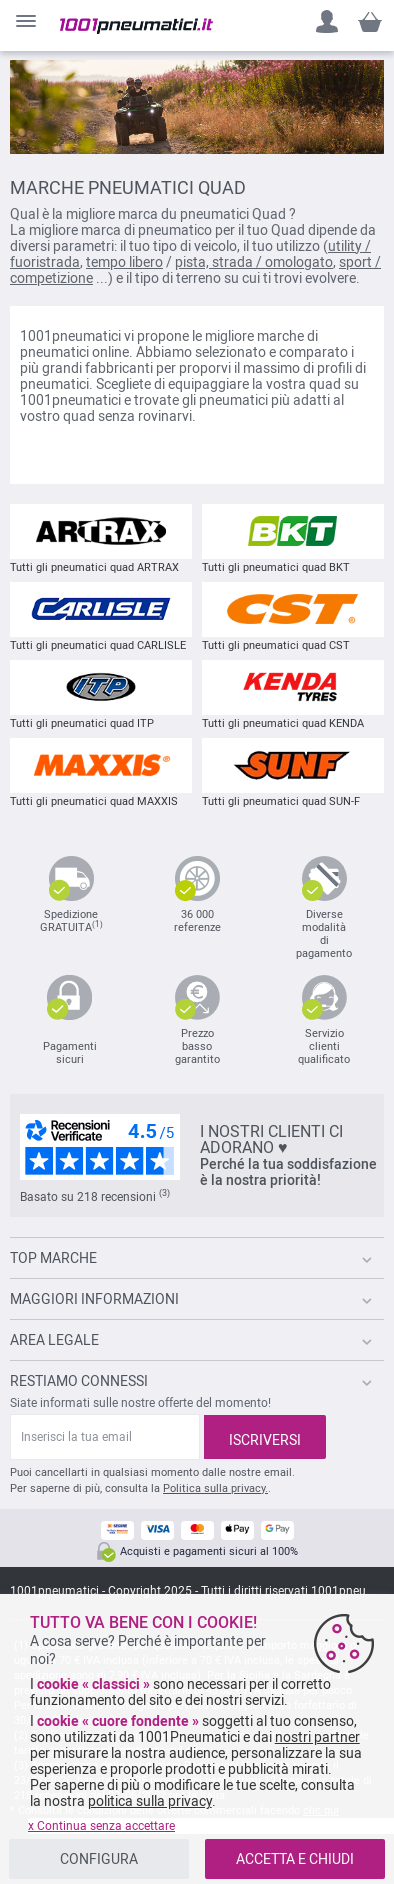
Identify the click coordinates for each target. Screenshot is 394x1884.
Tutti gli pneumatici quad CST (293, 617)
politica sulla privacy (150, 1801)
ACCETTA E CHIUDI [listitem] (295, 1859)
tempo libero (124, 262)
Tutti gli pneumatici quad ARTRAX (101, 539)
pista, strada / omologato (254, 262)
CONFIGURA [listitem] (99, 1859)
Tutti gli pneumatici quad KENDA (293, 695)
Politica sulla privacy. (215, 1488)
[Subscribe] (265, 1437)
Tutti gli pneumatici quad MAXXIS (101, 773)
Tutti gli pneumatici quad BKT (293, 539)
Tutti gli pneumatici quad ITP (101, 695)
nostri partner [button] (317, 1737)
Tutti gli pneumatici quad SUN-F (293, 773)
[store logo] (136, 26)
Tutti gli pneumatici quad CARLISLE (101, 617)
